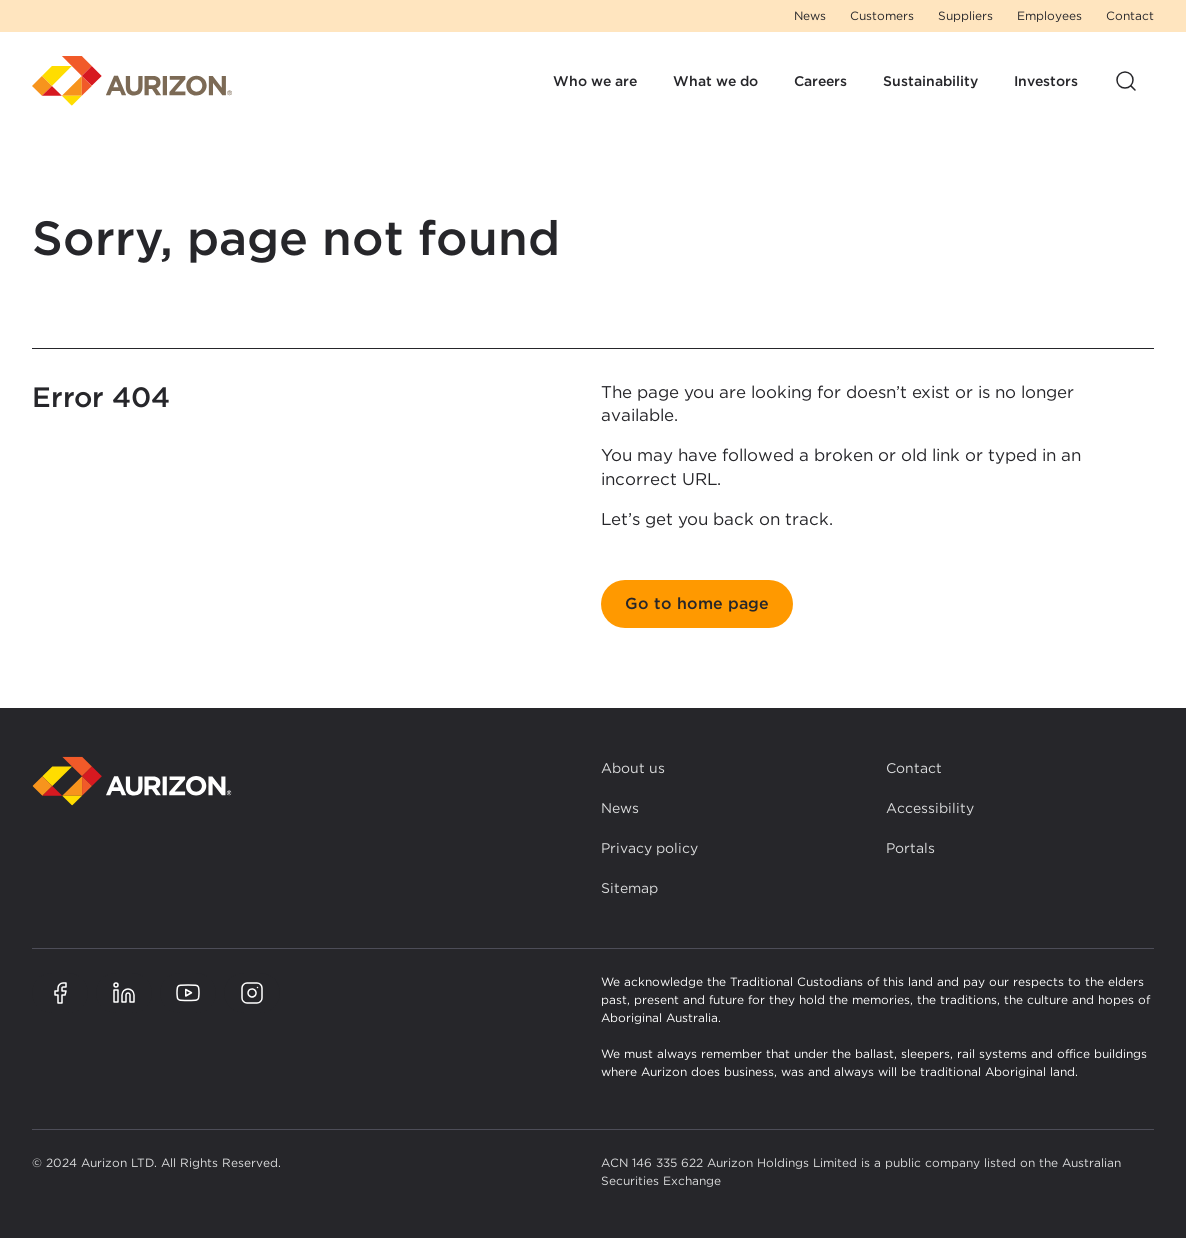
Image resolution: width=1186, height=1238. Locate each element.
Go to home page (697, 603)
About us (633, 768)
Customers (882, 15)
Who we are (595, 81)
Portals (910, 848)
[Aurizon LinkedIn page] (124, 993)
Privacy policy (649, 848)
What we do (715, 81)
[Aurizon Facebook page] (60, 993)
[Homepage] (132, 81)
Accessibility (930, 808)
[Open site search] (1126, 81)
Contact (1130, 15)
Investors (1046, 81)
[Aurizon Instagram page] (252, 993)
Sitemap (629, 888)
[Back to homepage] (132, 781)
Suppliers (965, 15)
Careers (820, 81)
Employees (1049, 15)
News (810, 15)
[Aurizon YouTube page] (188, 993)
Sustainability (930, 81)
